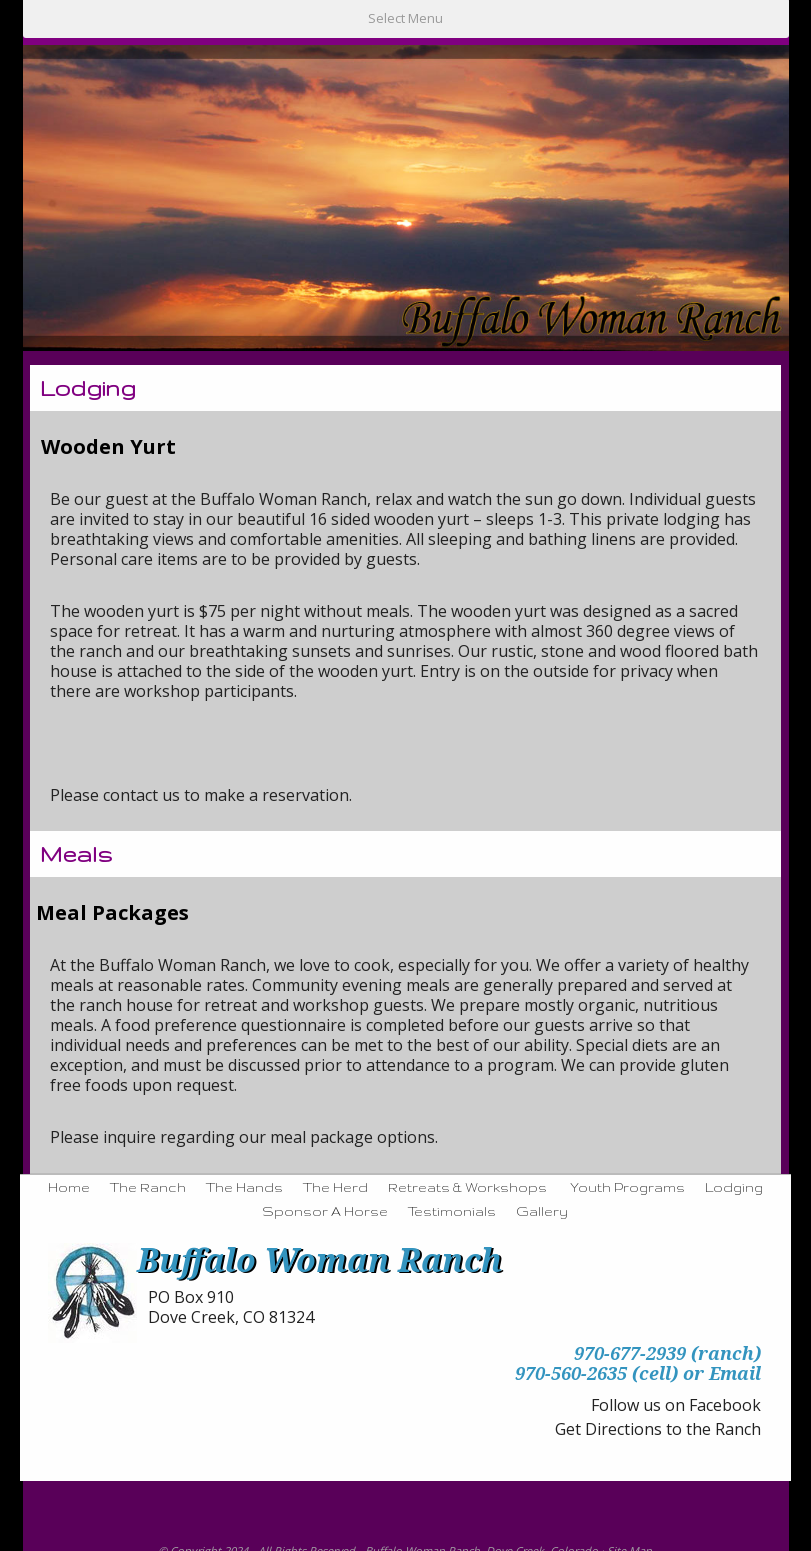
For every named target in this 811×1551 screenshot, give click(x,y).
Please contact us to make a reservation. (201, 795)
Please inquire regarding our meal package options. (244, 1137)
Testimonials (452, 1211)
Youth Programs (627, 1187)
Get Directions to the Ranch (658, 1429)
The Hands (244, 1187)
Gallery (542, 1211)
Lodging (734, 1187)
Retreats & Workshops (467, 1187)
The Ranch (148, 1187)
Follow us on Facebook (676, 1405)
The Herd (335, 1187)
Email (735, 1373)
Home (69, 1187)
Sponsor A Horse (325, 1211)
